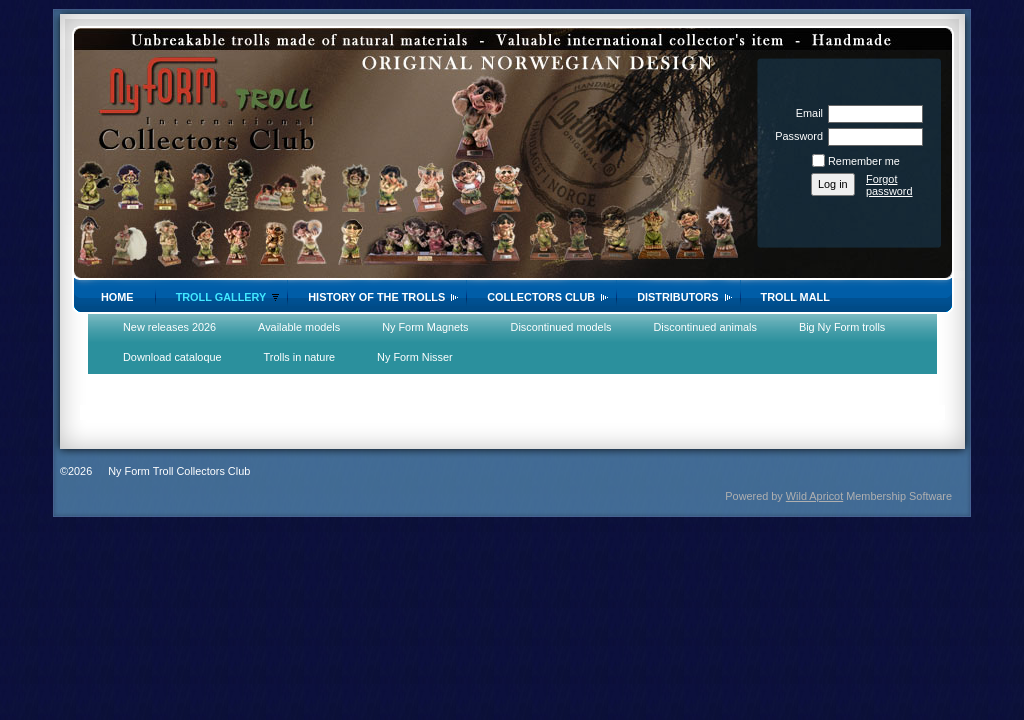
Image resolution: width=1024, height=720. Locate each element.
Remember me (864, 161)
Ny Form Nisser (415, 357)
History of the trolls (376, 297)
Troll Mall (795, 297)
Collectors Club (541, 297)
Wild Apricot (814, 496)
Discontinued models (561, 327)
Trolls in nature (300, 357)
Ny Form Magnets (425, 327)
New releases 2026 (169, 327)
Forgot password (889, 185)
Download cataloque (172, 357)
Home (117, 297)
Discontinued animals (705, 327)
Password (795, 136)
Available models (299, 327)
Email (806, 113)
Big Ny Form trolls (842, 327)
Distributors (677, 297)
